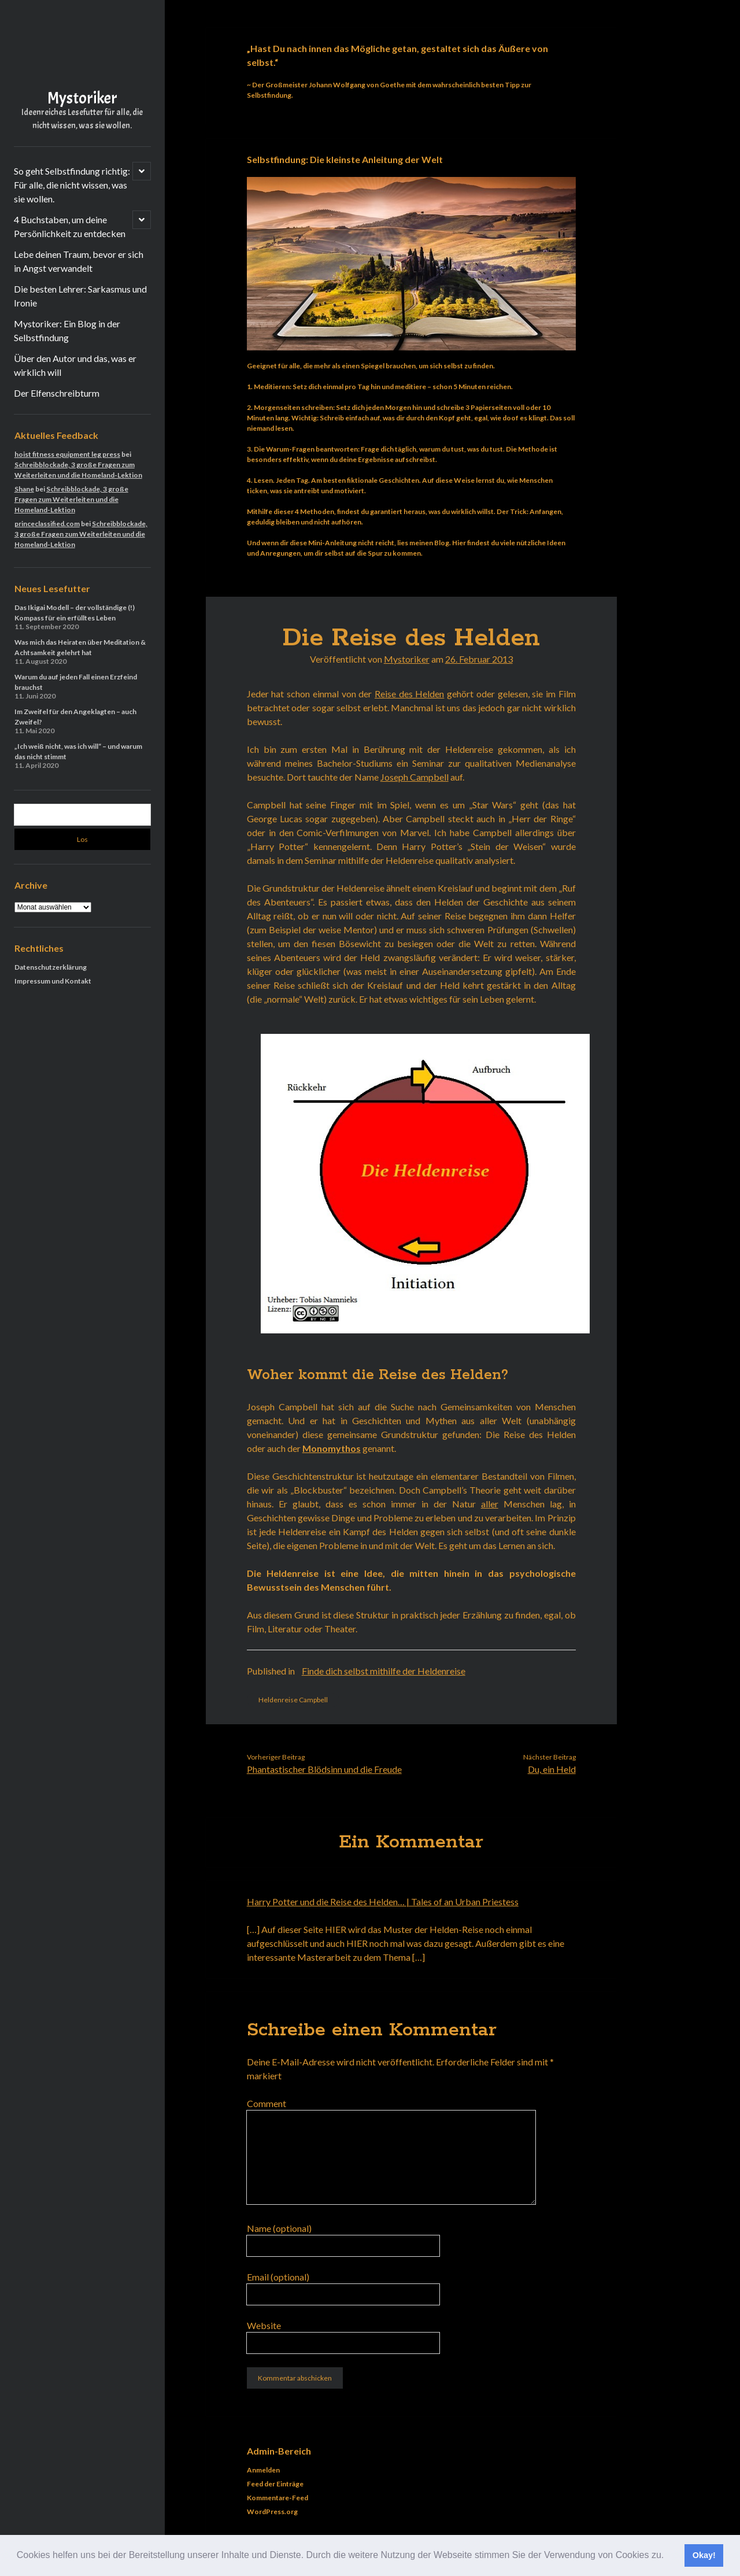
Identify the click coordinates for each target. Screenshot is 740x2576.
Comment (266, 2103)
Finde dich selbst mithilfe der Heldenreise (383, 1670)
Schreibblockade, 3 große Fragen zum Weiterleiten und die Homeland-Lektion (71, 499)
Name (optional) (279, 2228)
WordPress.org (272, 2511)
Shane (24, 489)
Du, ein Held (552, 1769)
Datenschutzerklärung (50, 967)
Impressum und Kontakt (52, 981)
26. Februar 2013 (479, 658)
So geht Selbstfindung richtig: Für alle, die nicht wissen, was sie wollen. (72, 184)
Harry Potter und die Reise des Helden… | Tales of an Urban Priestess (383, 1901)
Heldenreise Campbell (293, 1699)
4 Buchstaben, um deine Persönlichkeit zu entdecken (69, 226)
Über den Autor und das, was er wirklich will (75, 365)
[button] (668, 2556)
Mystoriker (82, 98)
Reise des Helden (409, 693)
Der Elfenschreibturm (56, 392)
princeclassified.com (47, 523)
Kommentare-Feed (277, 2497)
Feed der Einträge (275, 2483)
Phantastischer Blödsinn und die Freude (324, 1769)
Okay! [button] (704, 2555)
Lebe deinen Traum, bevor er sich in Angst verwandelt (78, 261)
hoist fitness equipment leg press (67, 454)
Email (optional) (278, 2276)
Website (264, 2325)
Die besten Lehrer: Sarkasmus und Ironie (80, 295)
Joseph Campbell (414, 776)
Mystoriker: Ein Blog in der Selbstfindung (67, 330)
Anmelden (263, 2470)
